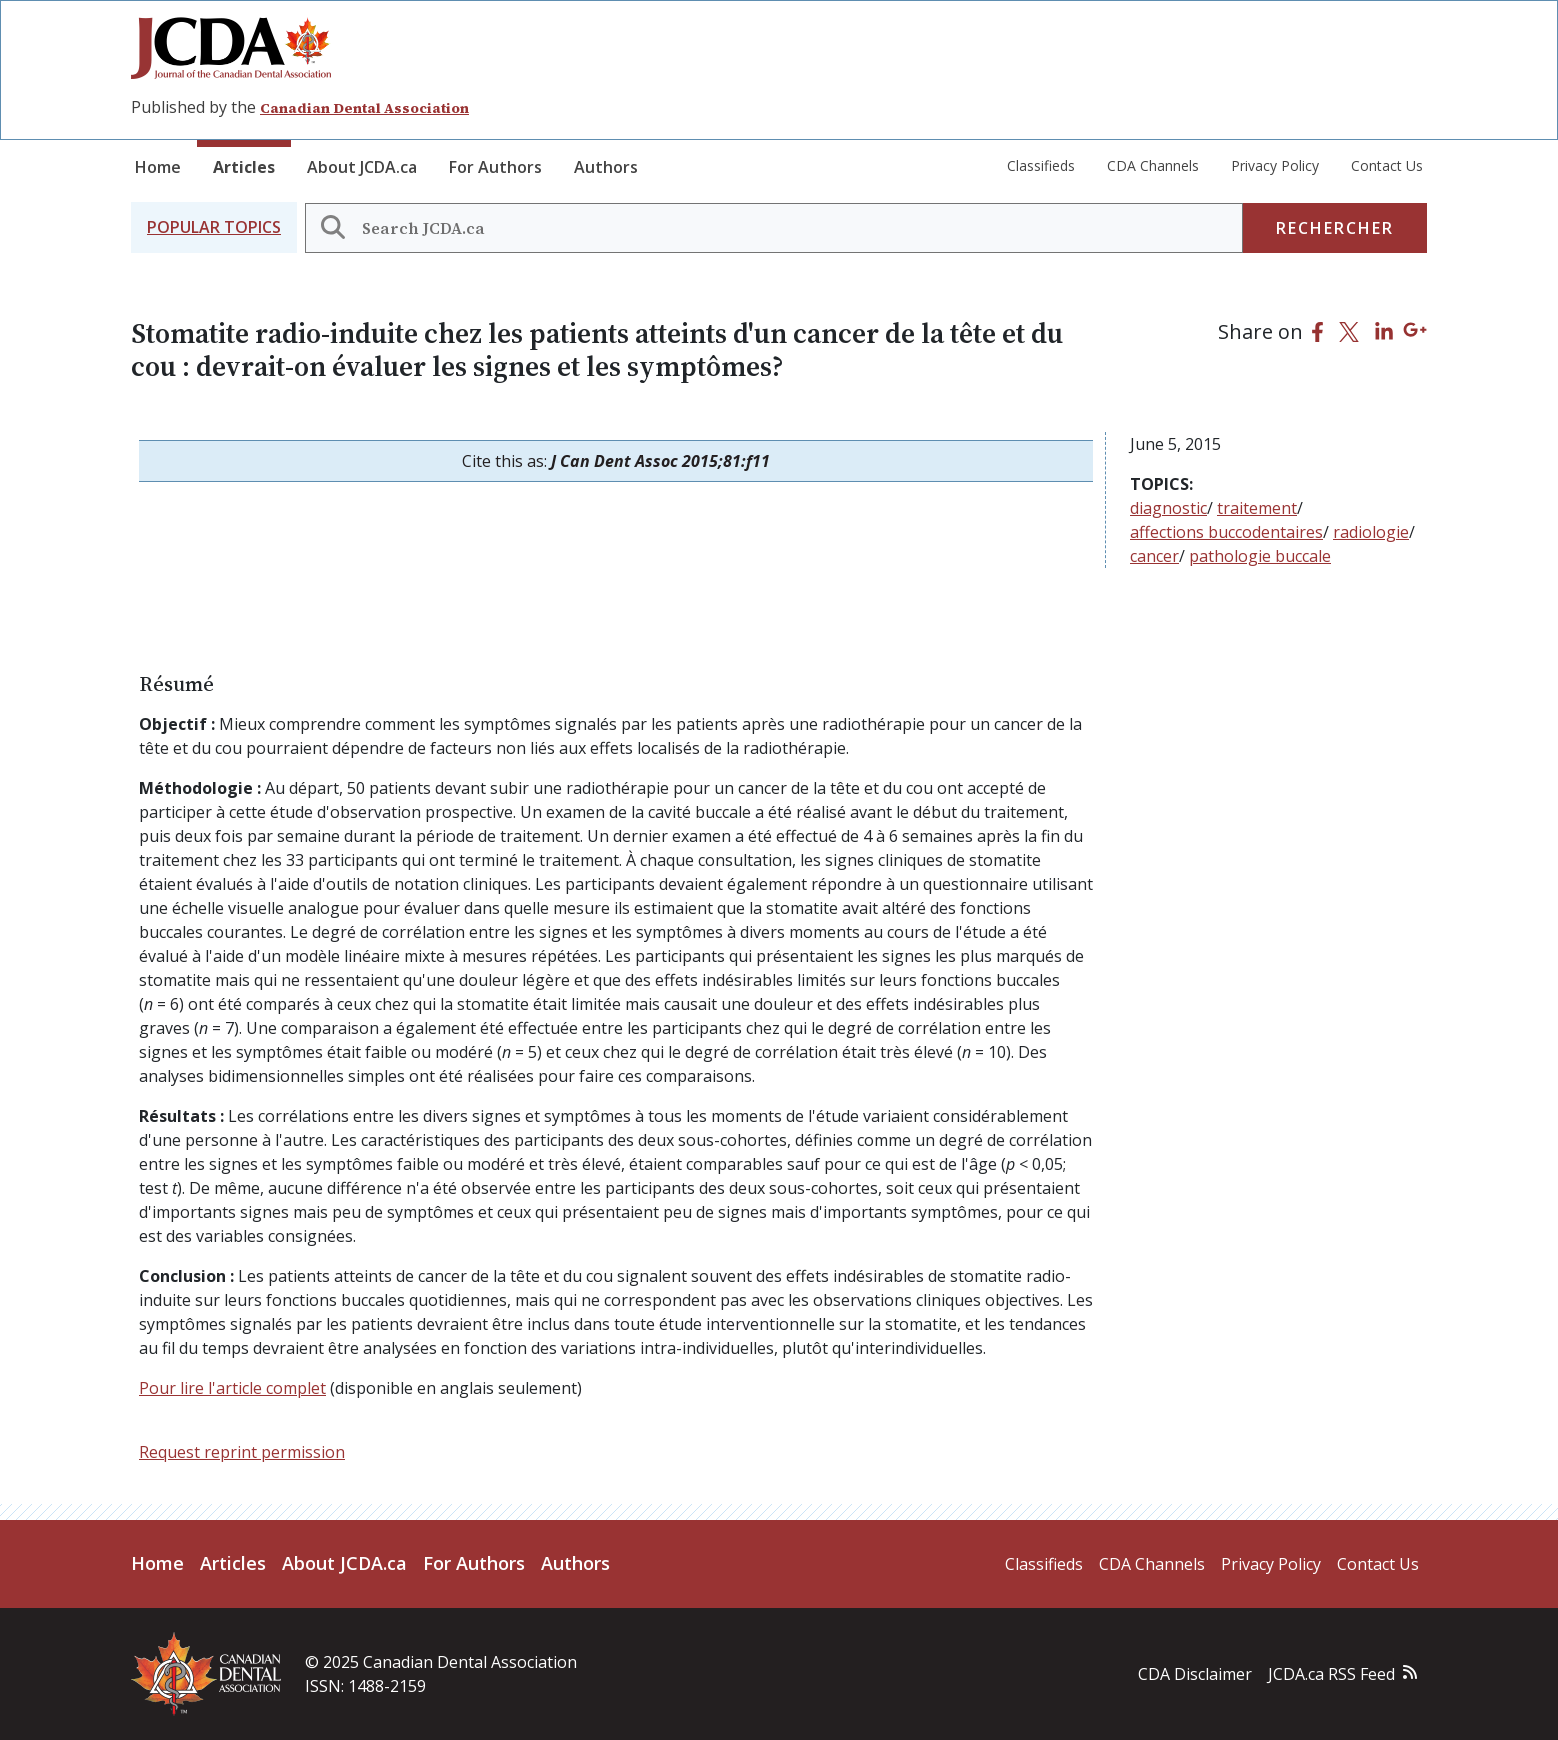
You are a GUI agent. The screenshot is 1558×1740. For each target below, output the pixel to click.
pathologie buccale (1260, 556)
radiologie (1371, 532)
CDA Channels (1153, 165)
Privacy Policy (1275, 165)
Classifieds (1041, 165)
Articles (244, 167)
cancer (1154, 556)
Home (158, 167)
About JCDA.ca (362, 167)
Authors (606, 167)
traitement (1257, 508)
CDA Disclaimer (1195, 1674)
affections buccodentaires (1226, 532)
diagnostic (1168, 508)
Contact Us (1387, 165)
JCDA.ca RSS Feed (1331, 1674)
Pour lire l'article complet (232, 1388)
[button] (214, 227)
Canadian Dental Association (364, 108)
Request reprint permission (242, 1452)
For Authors (495, 167)
